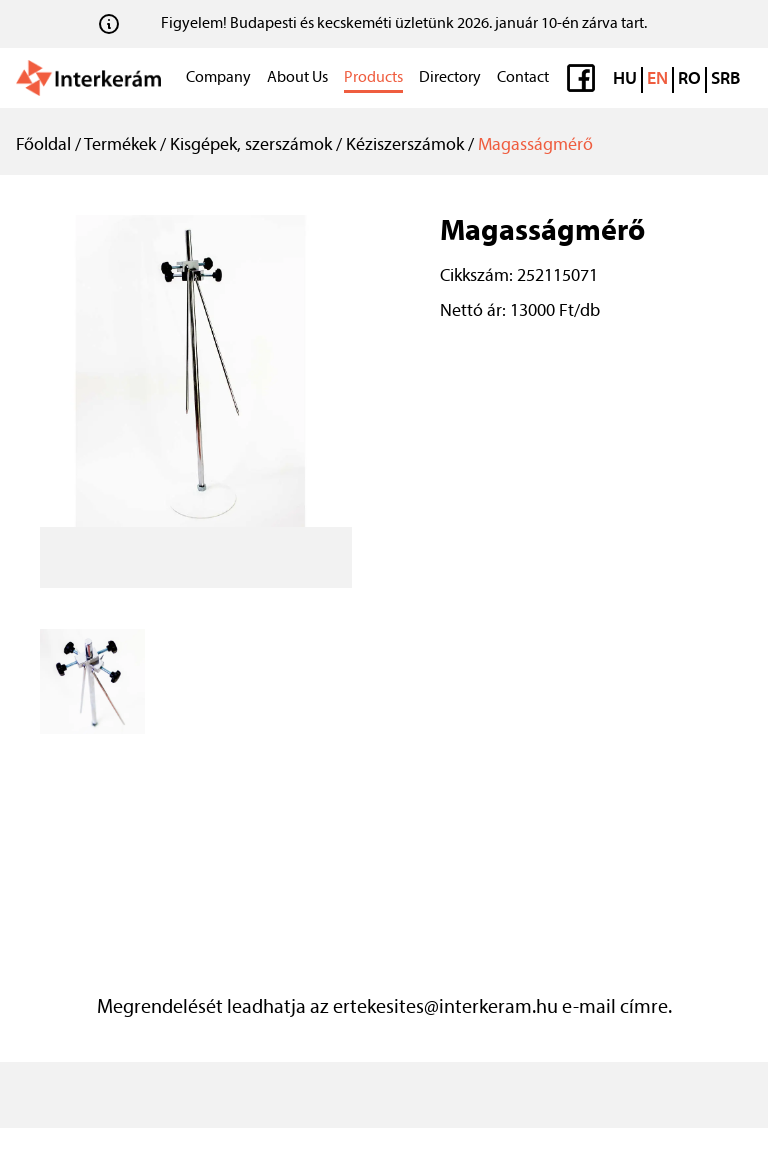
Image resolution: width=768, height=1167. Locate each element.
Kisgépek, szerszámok (251, 145)
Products (373, 78)
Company (218, 78)
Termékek (120, 145)
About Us (297, 78)
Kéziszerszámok (405, 145)
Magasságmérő (535, 145)
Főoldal (43, 145)
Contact (523, 78)
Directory (450, 78)
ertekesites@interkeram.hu (445, 1008)
